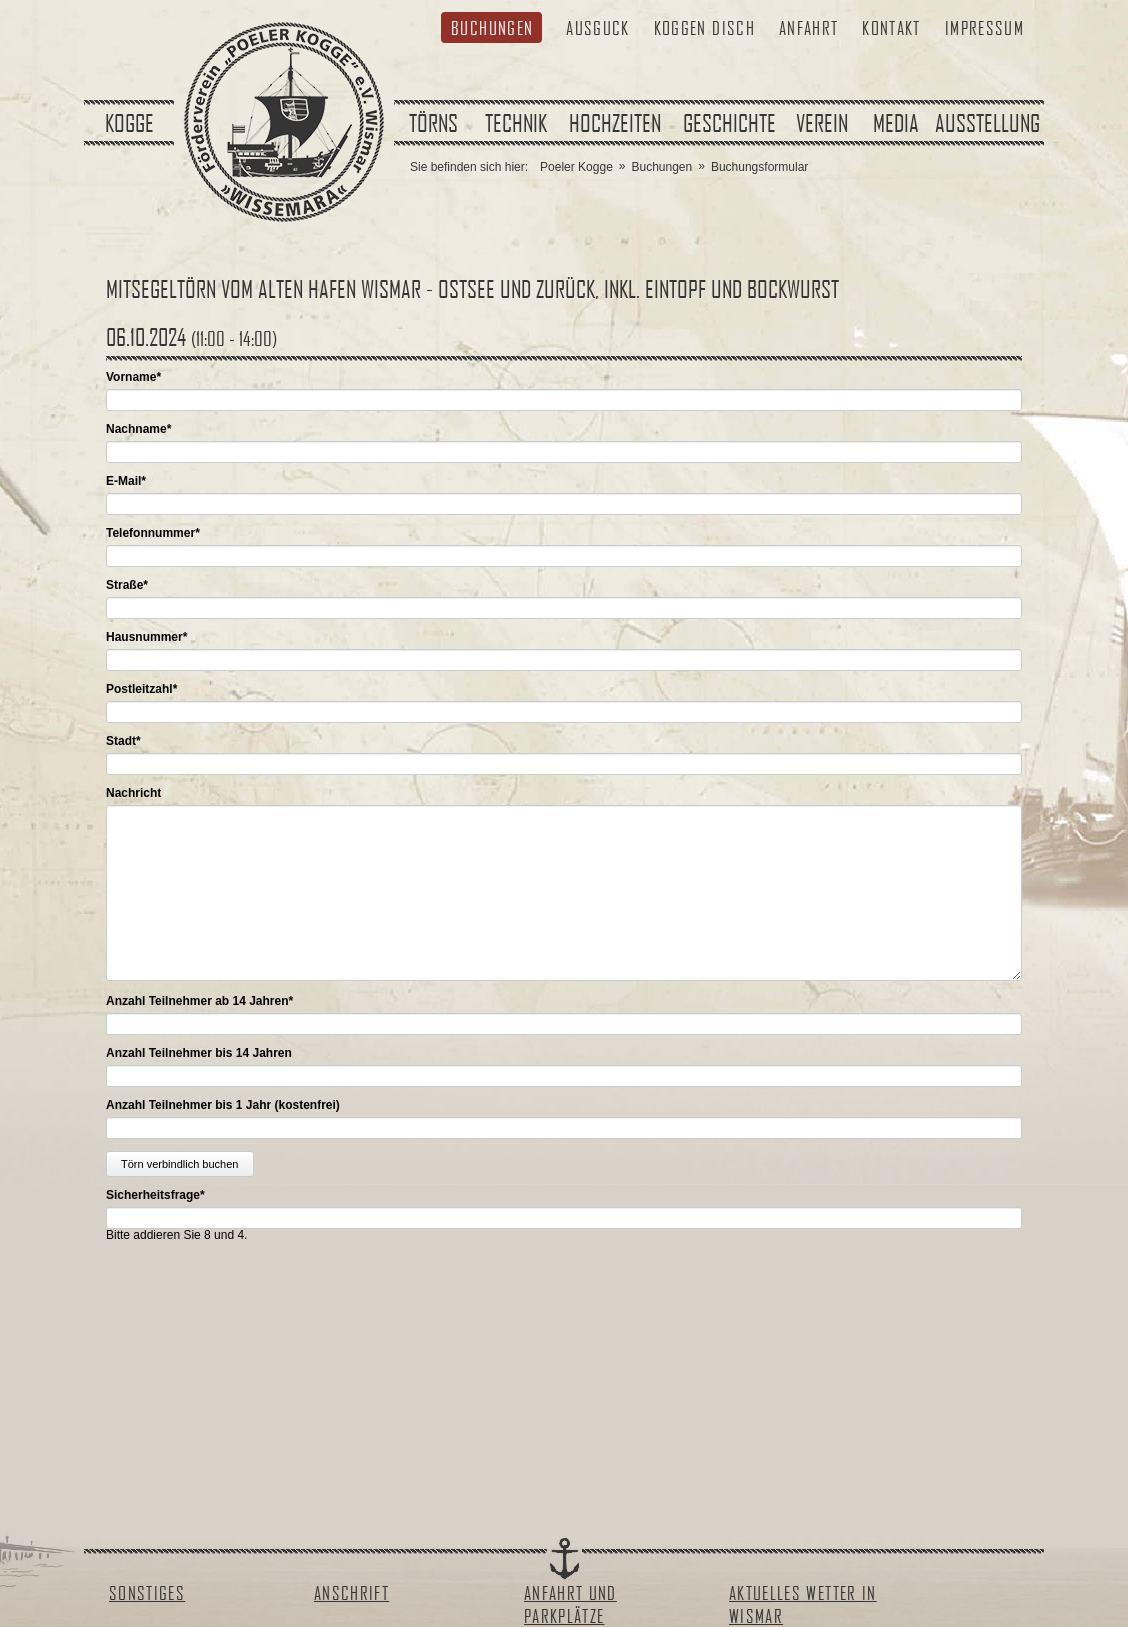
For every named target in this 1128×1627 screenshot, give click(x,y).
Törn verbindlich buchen (179, 1164)
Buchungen (492, 27)
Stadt (123, 741)
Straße (127, 585)
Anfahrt (808, 27)
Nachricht (133, 793)
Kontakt (891, 27)
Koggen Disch (704, 27)
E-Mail (126, 481)
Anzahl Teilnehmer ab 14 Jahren (199, 1001)
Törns (433, 123)
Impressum (984, 27)
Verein (822, 123)
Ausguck (597, 27)
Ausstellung (987, 123)
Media (896, 123)
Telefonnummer (153, 533)
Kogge (129, 123)
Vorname (133, 377)
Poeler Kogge (576, 167)
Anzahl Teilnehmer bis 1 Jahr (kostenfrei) (223, 1105)
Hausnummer (146, 637)
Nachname (138, 429)
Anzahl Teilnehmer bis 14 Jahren (199, 1053)
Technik (516, 123)
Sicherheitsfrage (155, 1195)
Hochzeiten (615, 123)
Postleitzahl (141, 689)
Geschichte (729, 123)
